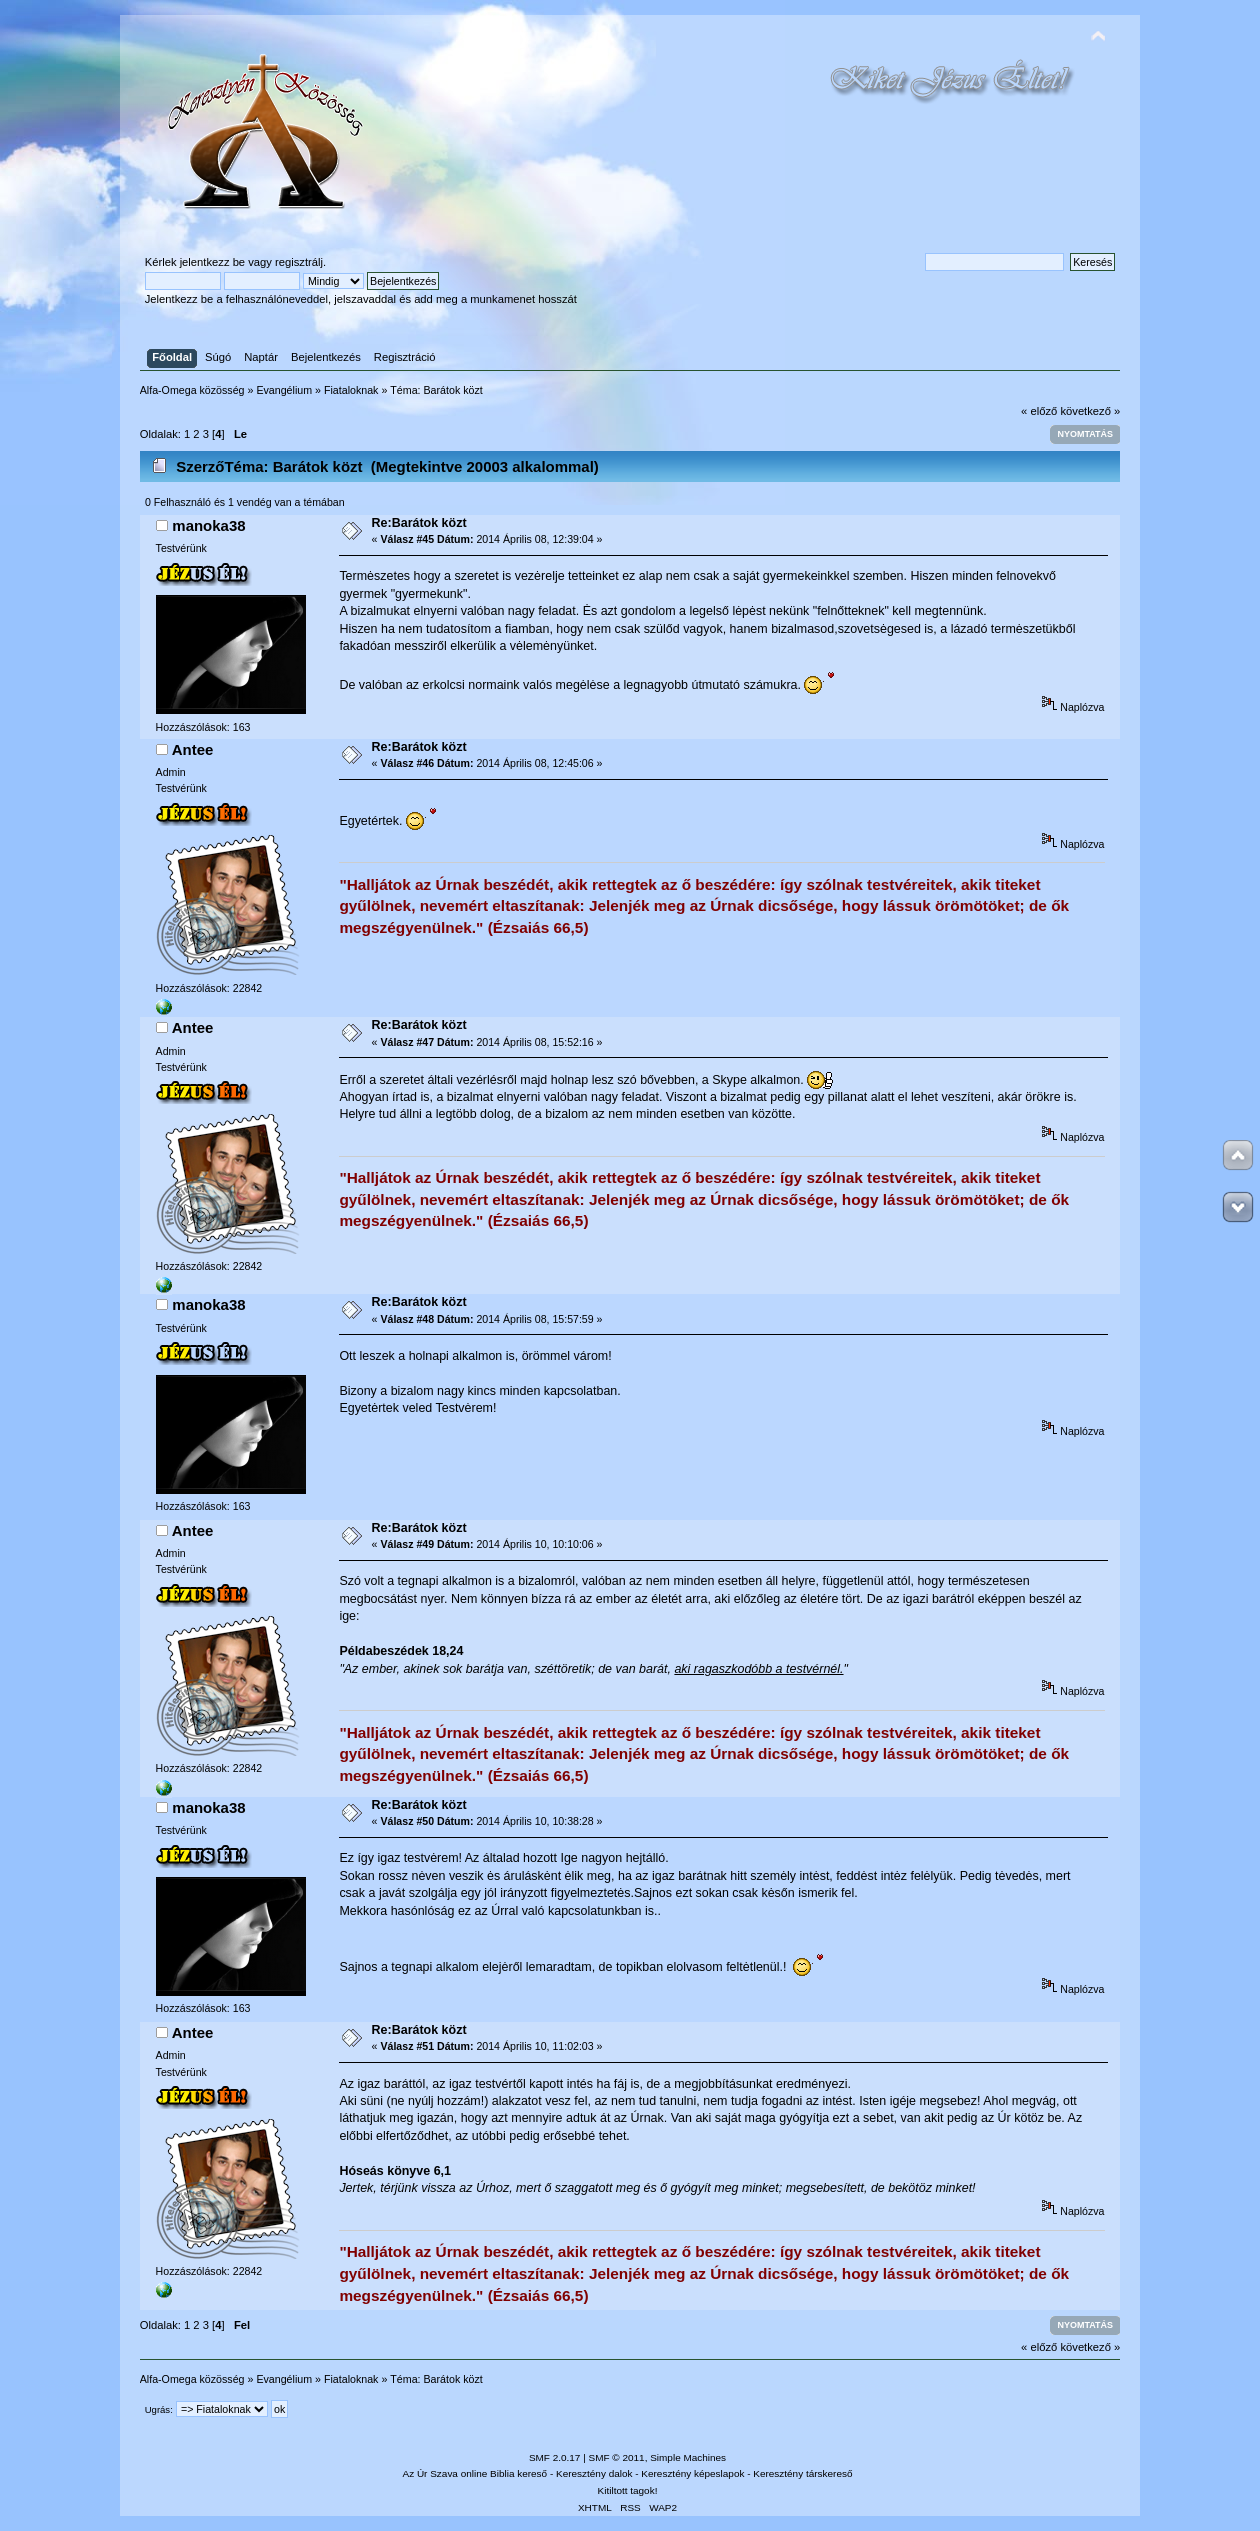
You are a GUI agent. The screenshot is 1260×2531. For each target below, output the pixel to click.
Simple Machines (688, 2457)
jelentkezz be (212, 262)
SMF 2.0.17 (555, 2457)
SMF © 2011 (617, 2457)
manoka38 (208, 525)
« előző (1039, 411)
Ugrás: (159, 2409)
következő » (1090, 411)
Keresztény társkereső (802, 2473)
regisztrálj (299, 262)
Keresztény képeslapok (692, 2473)
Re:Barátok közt (419, 523)
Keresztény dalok (594, 2473)
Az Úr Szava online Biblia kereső (475, 2473)
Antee (193, 749)
